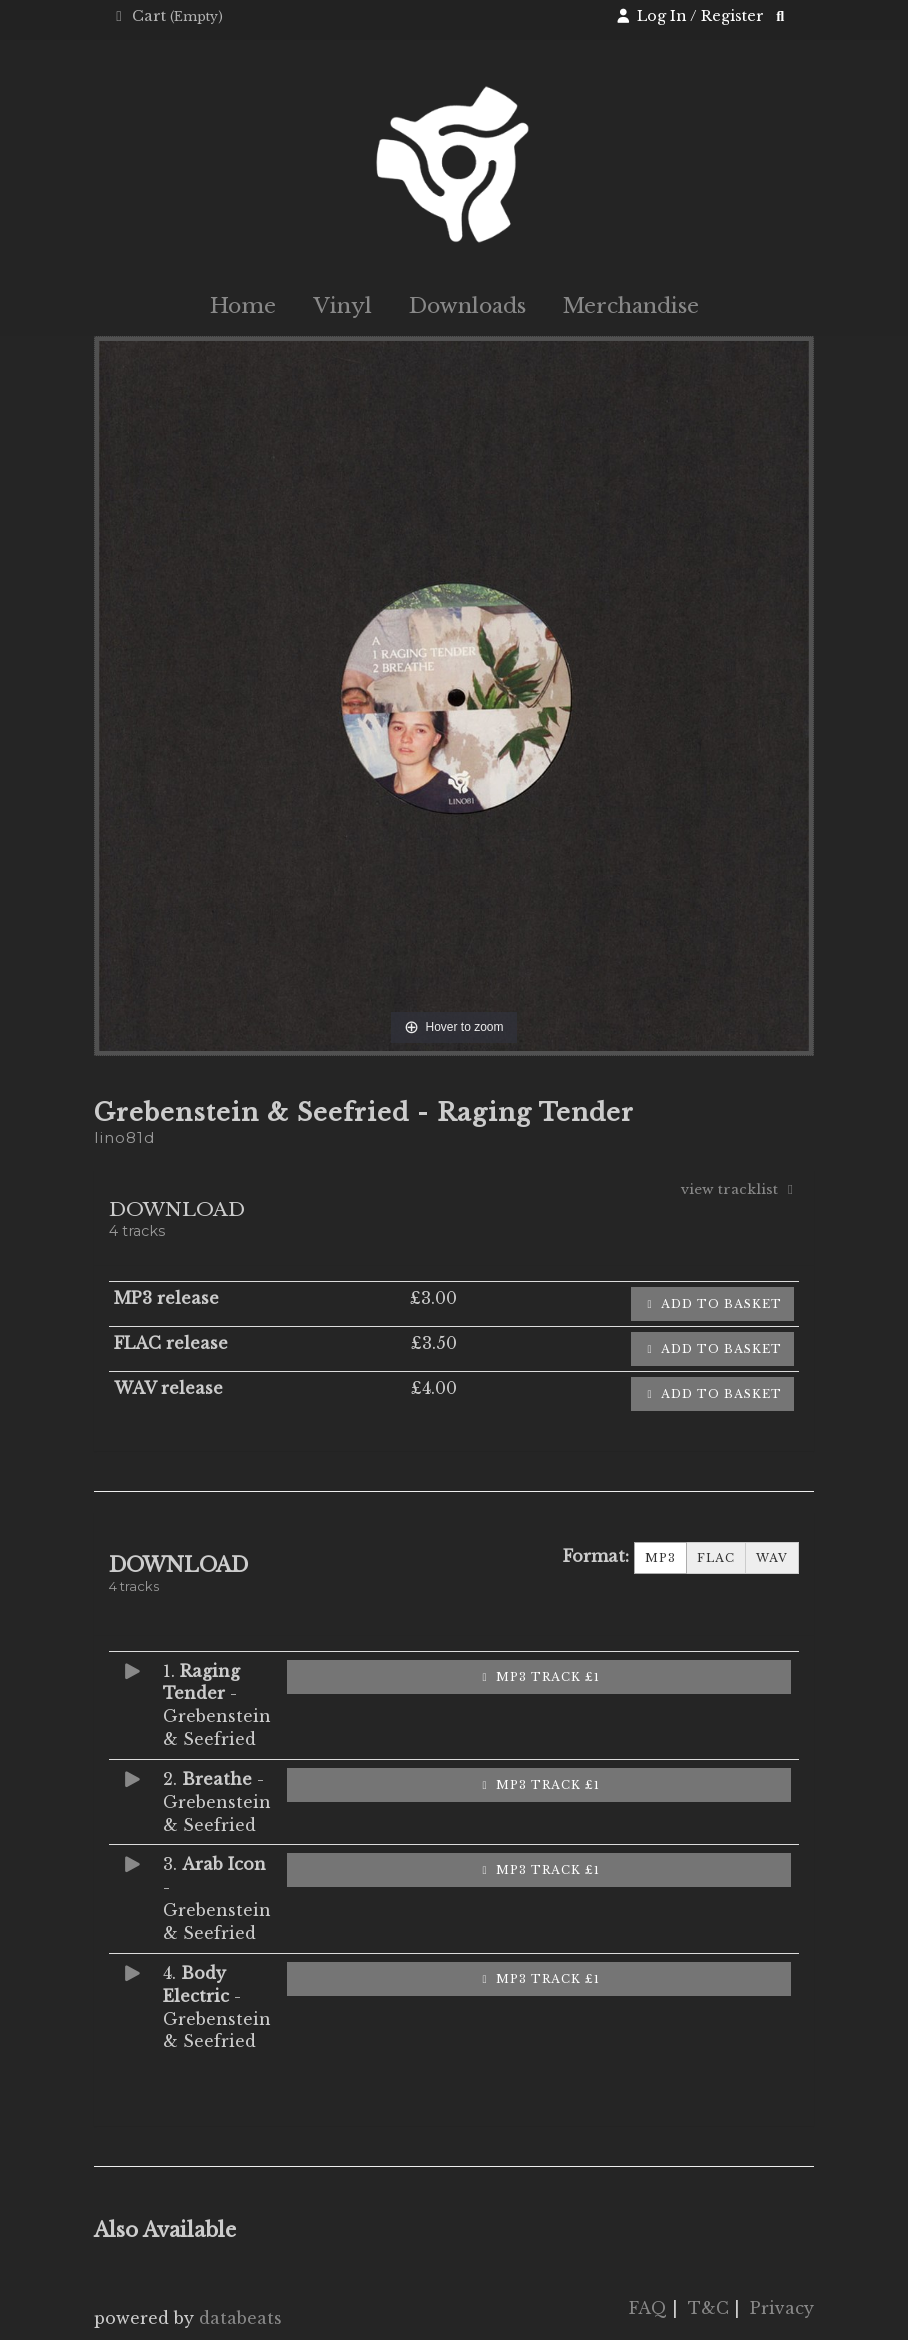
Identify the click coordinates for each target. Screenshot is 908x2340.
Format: (596, 1556)
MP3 (660, 1558)
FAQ (648, 2308)
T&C (708, 2308)
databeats (240, 2318)
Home (243, 306)
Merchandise (631, 306)
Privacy (782, 2308)
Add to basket (712, 1304)
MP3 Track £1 (539, 1677)
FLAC (716, 1558)
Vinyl (342, 306)
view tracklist (740, 1189)
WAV (772, 1558)
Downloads (467, 306)
